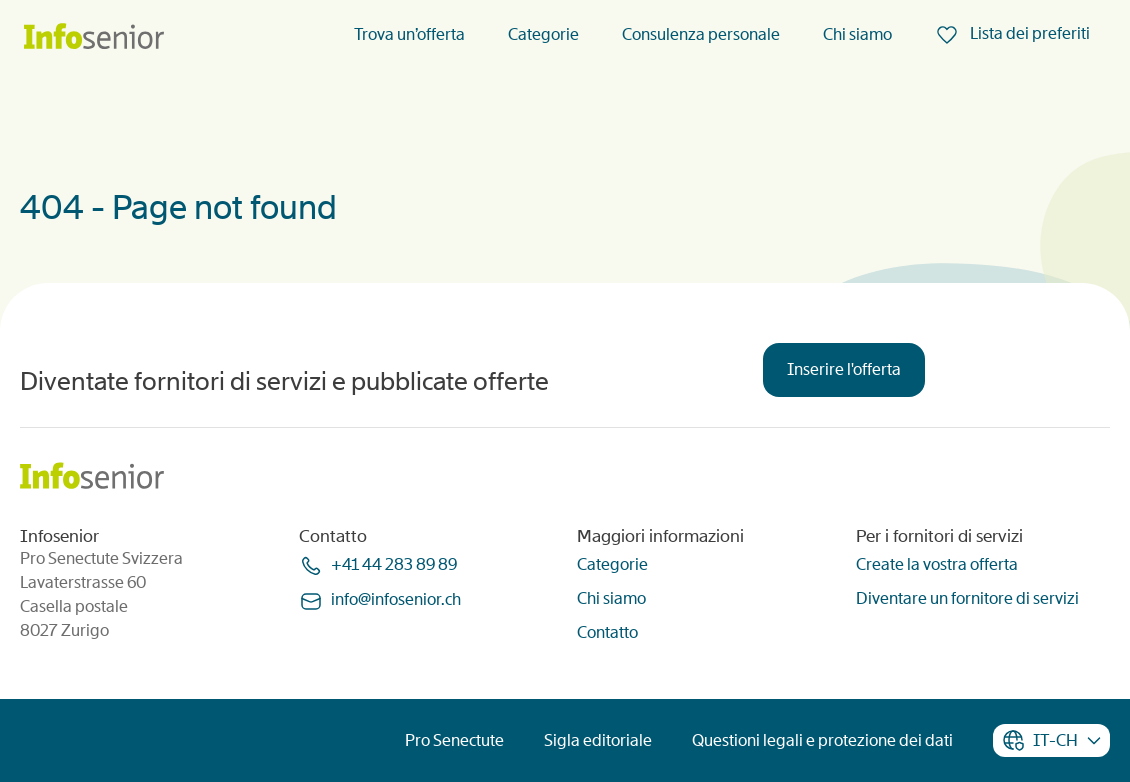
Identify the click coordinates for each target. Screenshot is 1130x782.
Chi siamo (857, 34)
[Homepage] (94, 37)
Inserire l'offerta (844, 369)
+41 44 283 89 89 (394, 564)
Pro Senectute (454, 740)
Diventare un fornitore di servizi (967, 598)
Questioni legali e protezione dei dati (822, 740)
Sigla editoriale (598, 740)
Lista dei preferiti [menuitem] (1028, 33)
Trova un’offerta (409, 34)
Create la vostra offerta (937, 564)
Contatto (607, 632)
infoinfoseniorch (396, 599)
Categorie (543, 34)
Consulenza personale (701, 34)
